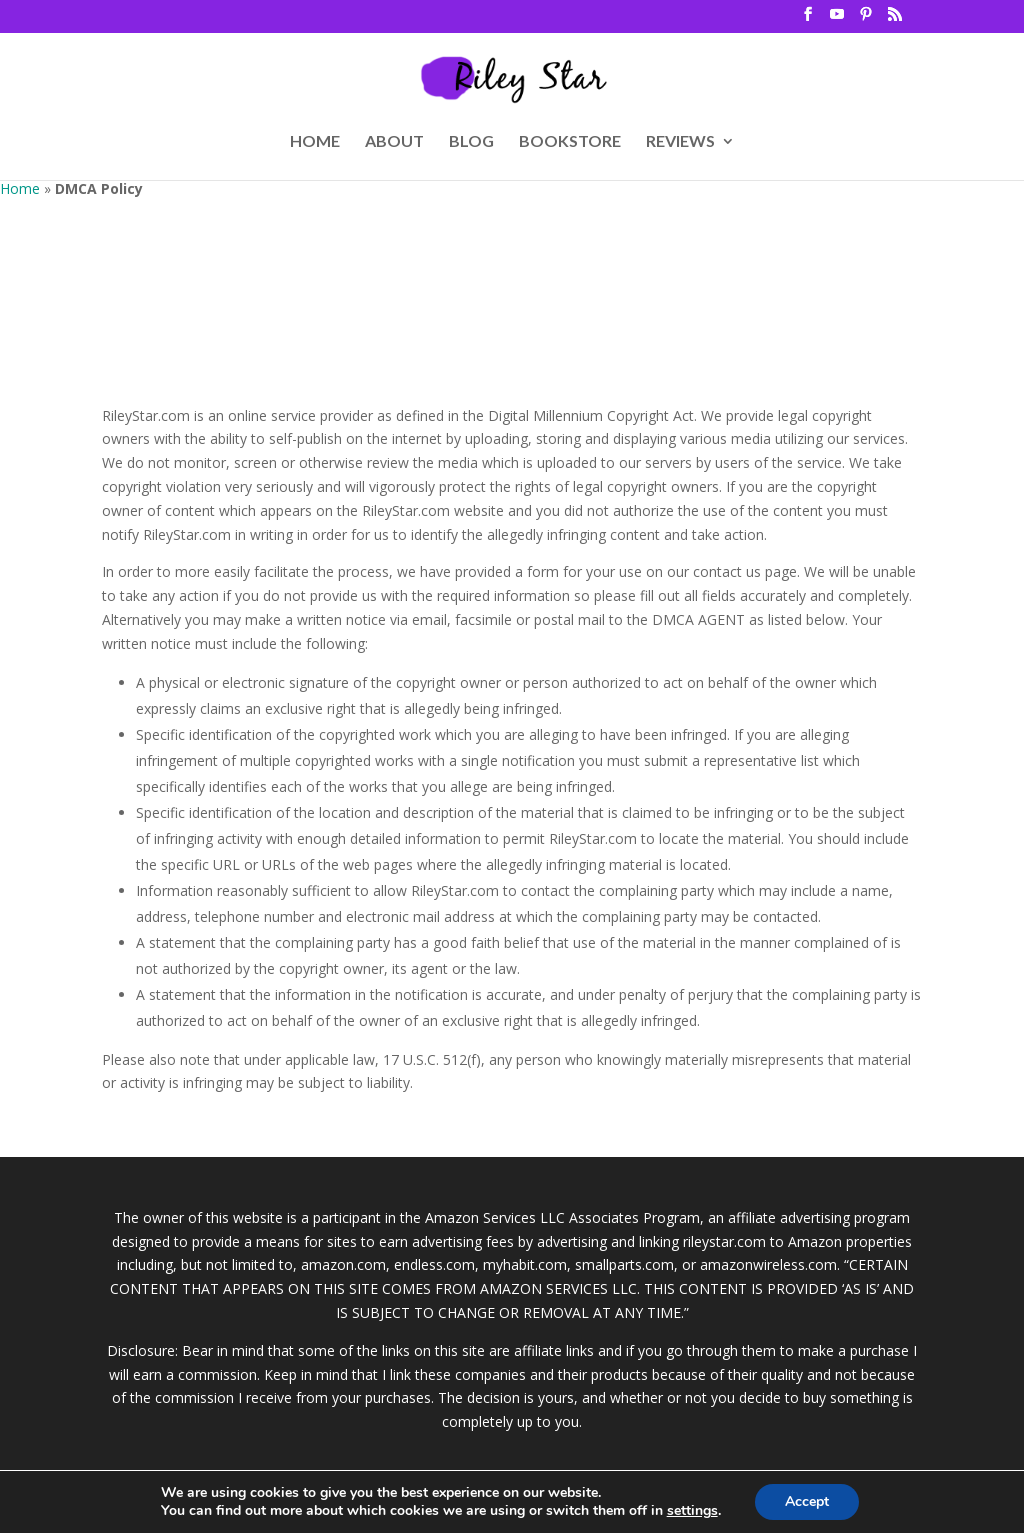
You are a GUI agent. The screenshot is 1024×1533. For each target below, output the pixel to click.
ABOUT (394, 142)
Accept (807, 1501)
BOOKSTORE (570, 142)
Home (20, 188)
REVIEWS (680, 142)
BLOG (471, 142)
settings (692, 1511)
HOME (315, 142)
